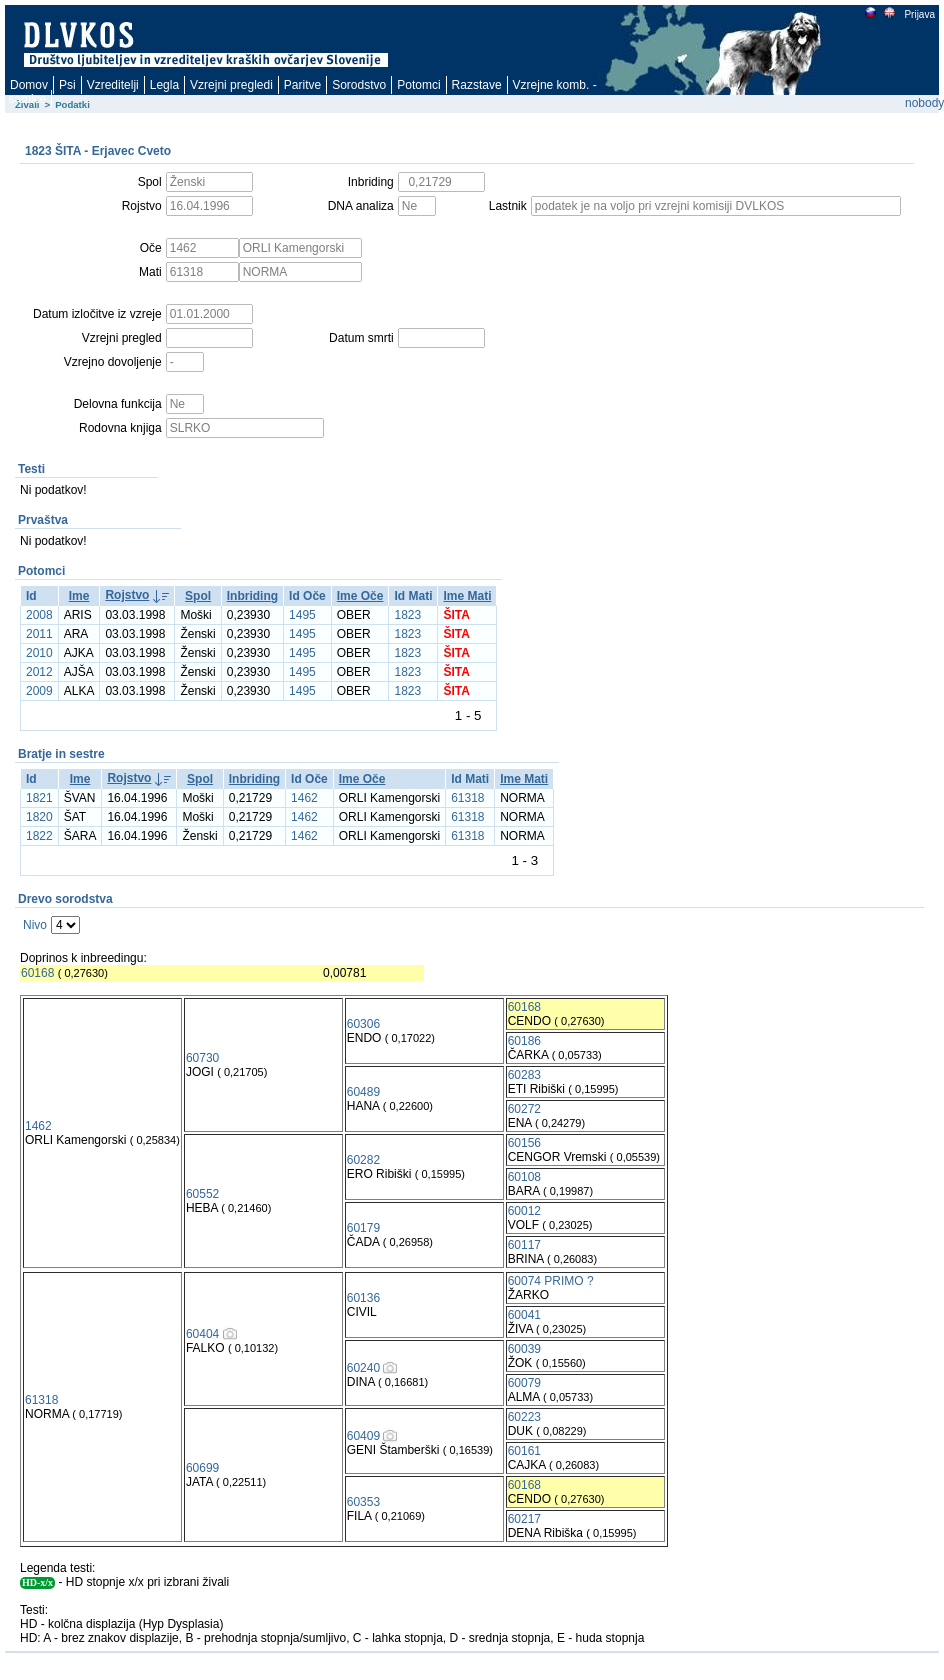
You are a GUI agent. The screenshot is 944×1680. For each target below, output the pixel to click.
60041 (524, 1315)
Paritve (302, 85)
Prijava (919, 14)
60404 (202, 1334)
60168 (37, 973)
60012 (524, 1211)
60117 (524, 1245)
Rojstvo (127, 595)
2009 (39, 691)
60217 (524, 1519)
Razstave (477, 85)
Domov (29, 85)
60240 (363, 1368)
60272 (524, 1109)
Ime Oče (360, 596)
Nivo (35, 925)
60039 (524, 1349)
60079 (524, 1383)
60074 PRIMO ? (551, 1281)
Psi (67, 85)
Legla (164, 85)
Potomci (418, 85)
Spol (198, 596)
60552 (202, 1194)
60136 (363, 1298)
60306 (363, 1024)
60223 (524, 1417)
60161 (524, 1451)
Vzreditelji (113, 85)
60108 (524, 1177)
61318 (467, 798)
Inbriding (252, 596)
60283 (524, 1075)
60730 (202, 1058)
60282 (363, 1160)
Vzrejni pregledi (231, 85)
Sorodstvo (359, 85)
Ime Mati (467, 596)
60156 (524, 1143)
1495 (302, 615)
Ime (79, 596)
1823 (407, 615)
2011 (39, 634)
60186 (524, 1041)
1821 (39, 798)
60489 (363, 1092)
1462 (304, 798)
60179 (363, 1228)
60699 (202, 1468)
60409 (363, 1436)
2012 (39, 672)
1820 (39, 817)
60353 (363, 1502)
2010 (39, 653)
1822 (39, 836)
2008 (39, 615)
